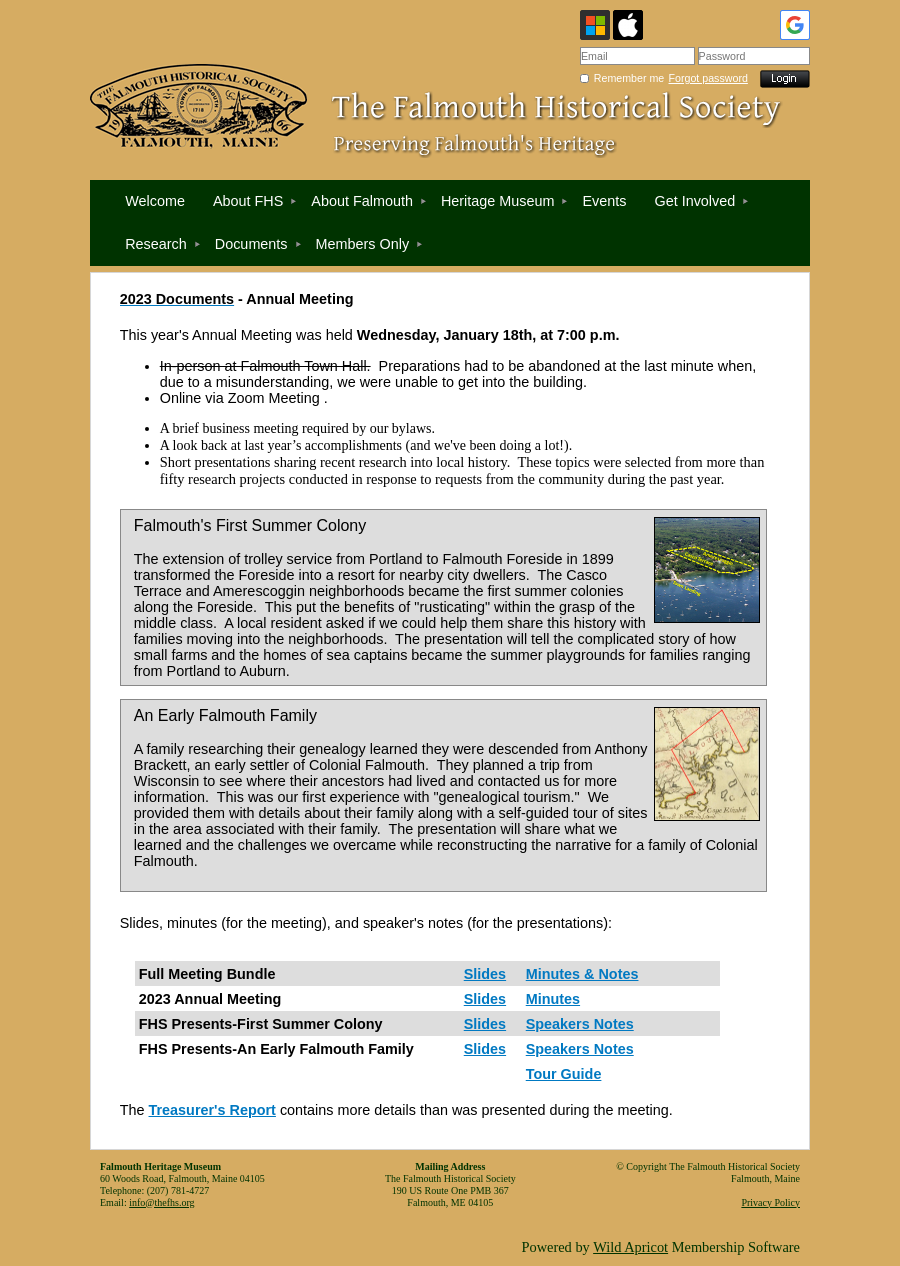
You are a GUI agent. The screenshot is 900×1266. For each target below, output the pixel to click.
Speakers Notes (580, 1024)
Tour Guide (564, 1074)
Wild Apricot (630, 1247)
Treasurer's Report (212, 1110)
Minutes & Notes (582, 974)
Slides (485, 974)
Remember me (629, 78)
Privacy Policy (770, 1202)
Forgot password (708, 78)
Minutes (553, 999)
